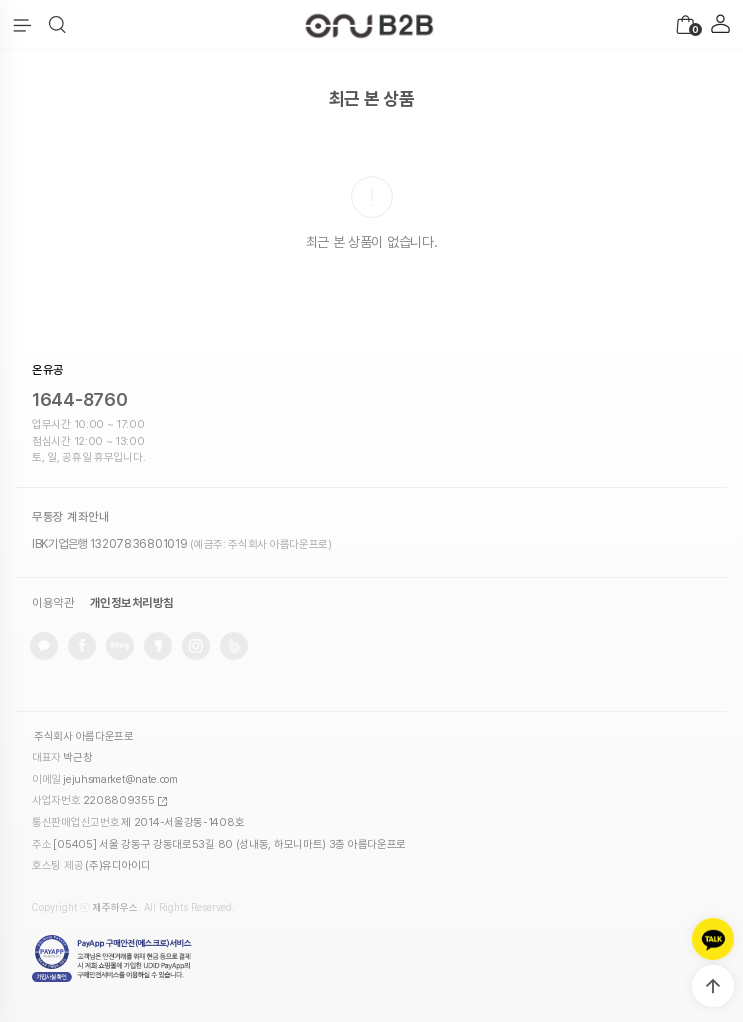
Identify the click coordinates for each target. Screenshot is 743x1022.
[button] (57, 25)
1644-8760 (79, 399)
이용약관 (53, 603)
